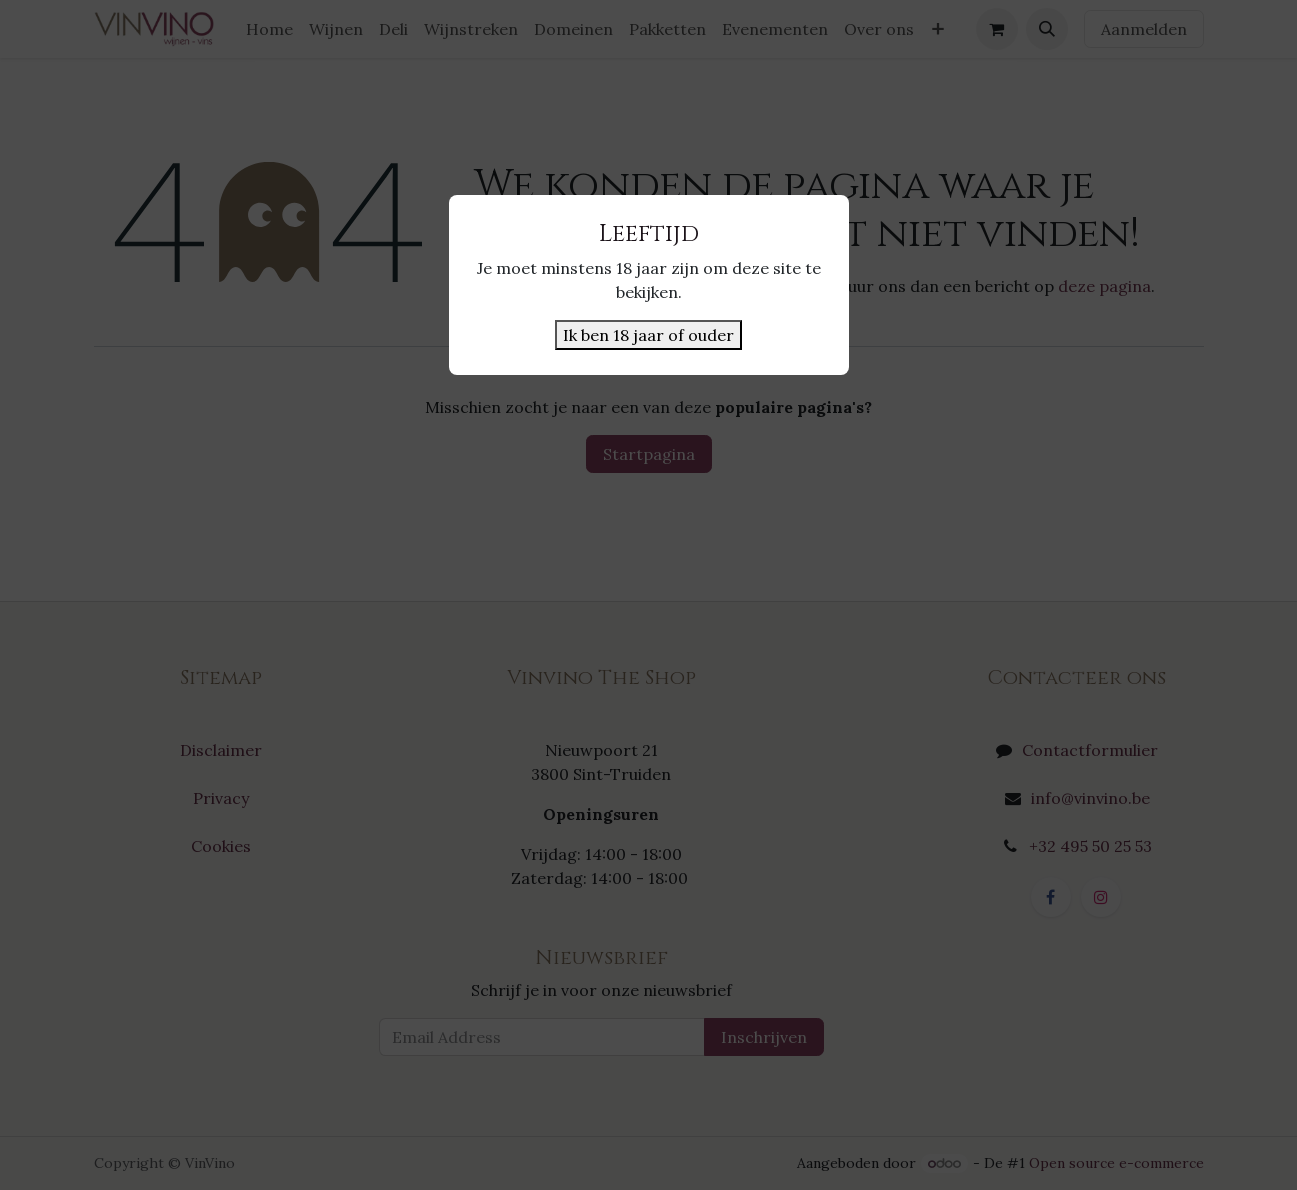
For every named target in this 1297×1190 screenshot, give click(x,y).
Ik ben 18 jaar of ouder (648, 335)
